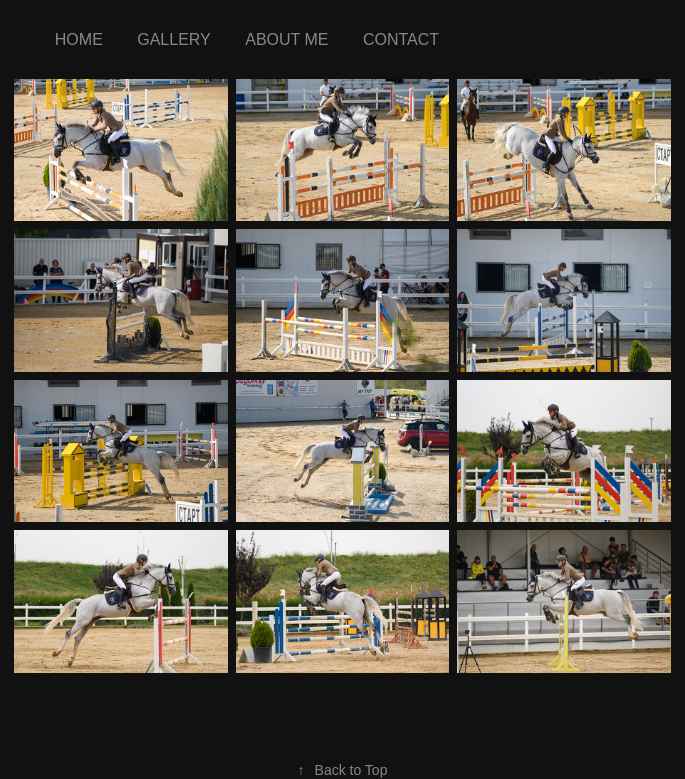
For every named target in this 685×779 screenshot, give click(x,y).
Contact (401, 39)
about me (286, 39)
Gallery (174, 39)
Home (79, 39)
